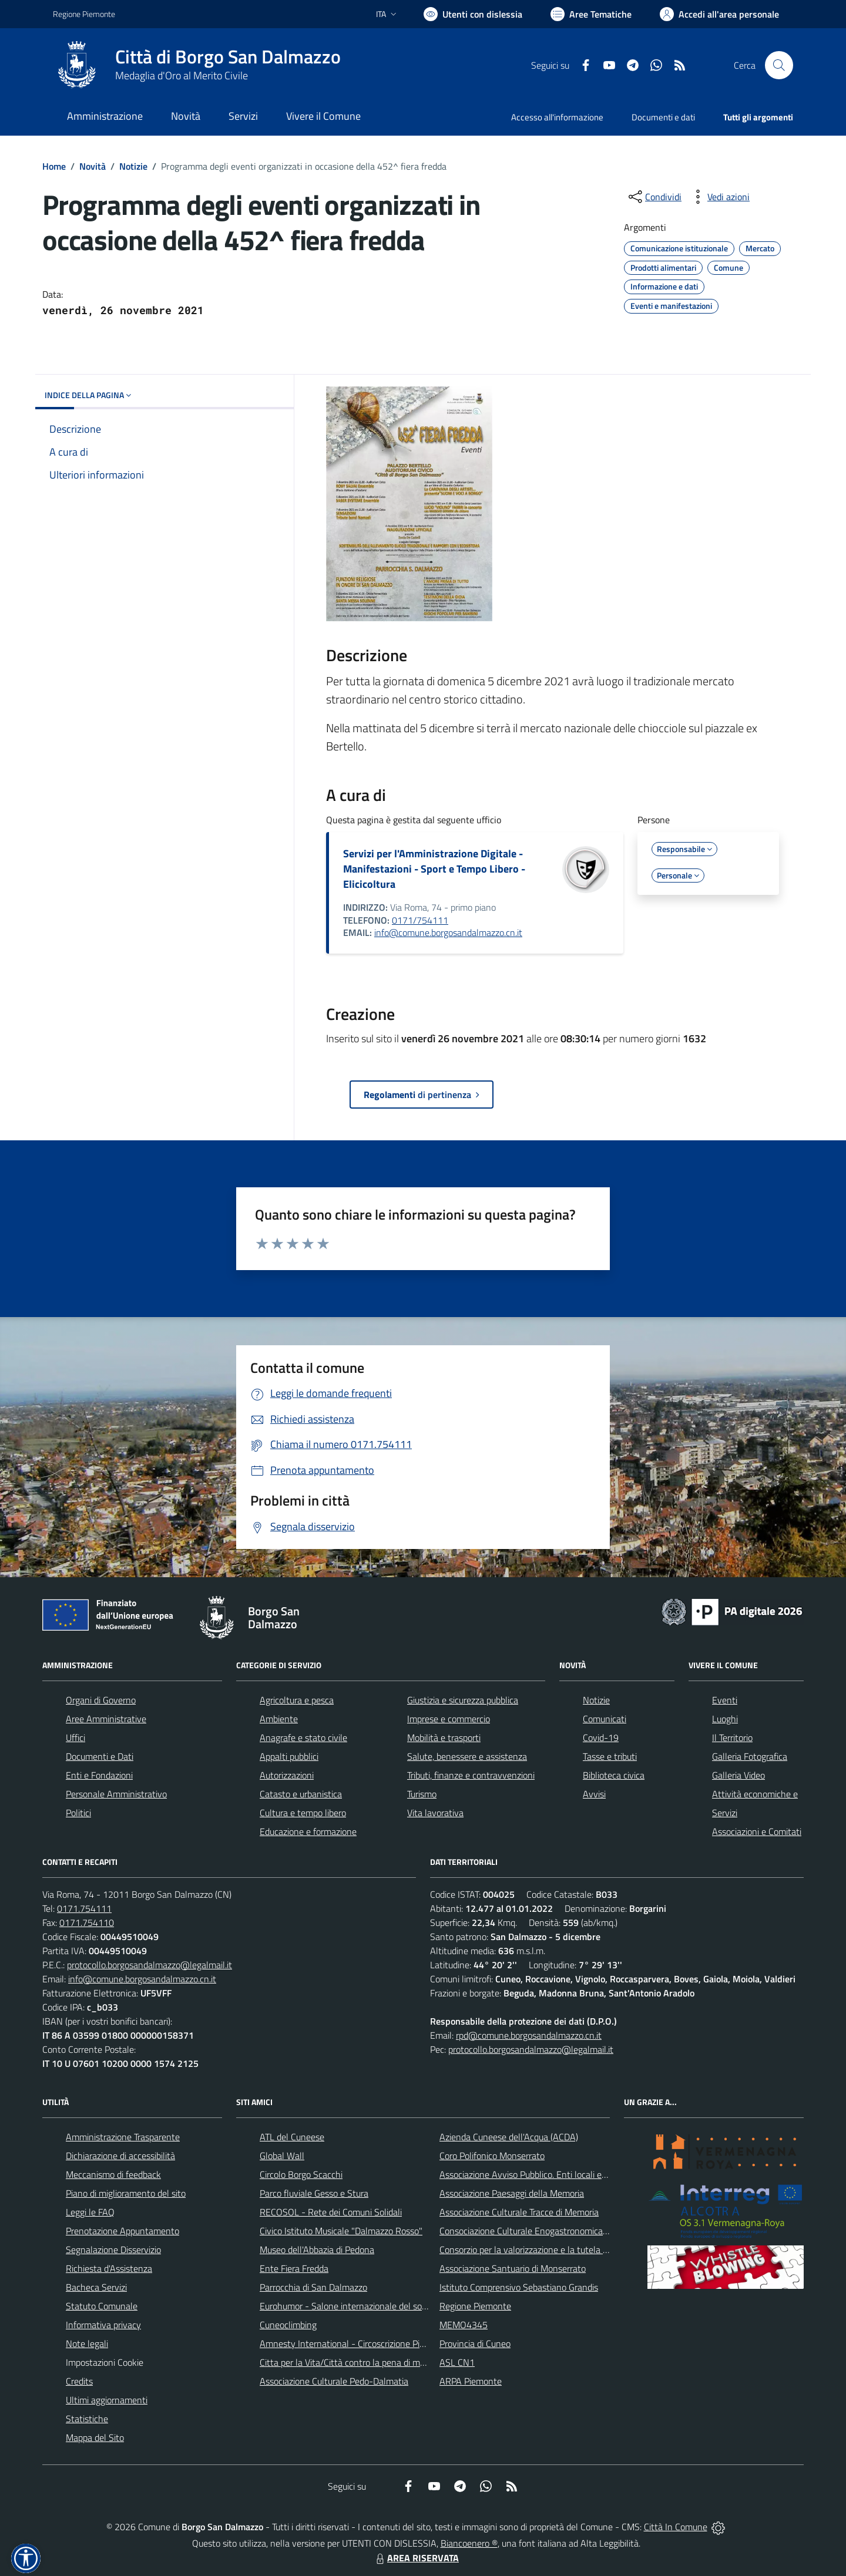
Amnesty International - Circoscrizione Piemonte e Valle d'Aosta (385, 2343)
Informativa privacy (103, 2325)
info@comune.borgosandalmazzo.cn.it (448, 932)
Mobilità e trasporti (444, 1737)
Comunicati (604, 1719)
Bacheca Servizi (96, 2287)
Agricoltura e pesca (297, 1700)
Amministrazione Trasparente (123, 2137)
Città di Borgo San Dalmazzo (228, 56)
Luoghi (725, 1719)
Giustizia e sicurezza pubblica (462, 1700)
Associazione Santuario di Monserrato (512, 2268)
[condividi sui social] (654, 196)
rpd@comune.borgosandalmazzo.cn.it (529, 2035)
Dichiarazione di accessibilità (120, 2156)
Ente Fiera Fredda (294, 2268)
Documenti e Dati (99, 1756)
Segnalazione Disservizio (113, 2249)
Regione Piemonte (475, 2306)
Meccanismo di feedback (113, 2174)
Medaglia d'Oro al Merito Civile (181, 75)
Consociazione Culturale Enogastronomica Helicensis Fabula (555, 2231)
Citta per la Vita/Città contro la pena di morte (348, 2362)
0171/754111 (420, 920)
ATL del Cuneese (292, 2137)
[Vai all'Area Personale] (719, 14)
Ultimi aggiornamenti (106, 2400)
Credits (79, 2381)
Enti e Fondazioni (99, 1775)
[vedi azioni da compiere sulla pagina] (719, 196)
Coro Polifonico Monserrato (492, 2156)
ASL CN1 (457, 2362)
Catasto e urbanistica (301, 1794)
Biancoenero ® (469, 2543)
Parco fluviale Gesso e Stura (314, 2193)
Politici (78, 1813)
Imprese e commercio (448, 1719)
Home (54, 166)
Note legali (87, 2343)
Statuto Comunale (101, 2306)
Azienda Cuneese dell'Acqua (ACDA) (508, 2137)
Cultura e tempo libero (303, 1813)
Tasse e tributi (610, 1756)
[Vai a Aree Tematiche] (591, 14)
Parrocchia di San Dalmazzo (313, 2287)
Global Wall (282, 2156)
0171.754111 (84, 1908)
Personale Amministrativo (116, 1794)
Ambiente (279, 1719)
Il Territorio (732, 1737)
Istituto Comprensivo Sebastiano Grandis (518, 2287)
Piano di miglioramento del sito (126, 2193)
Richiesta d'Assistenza (109, 2268)
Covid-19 (601, 1737)
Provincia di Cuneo (475, 2343)
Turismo (422, 1794)
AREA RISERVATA (416, 2558)
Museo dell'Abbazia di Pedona (317, 2249)
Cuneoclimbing (288, 2325)
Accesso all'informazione (557, 117)
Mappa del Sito (95, 2437)
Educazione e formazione (308, 1831)
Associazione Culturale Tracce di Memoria (519, 2212)
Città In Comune (675, 2527)
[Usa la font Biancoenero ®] (472, 14)
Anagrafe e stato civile (303, 1737)
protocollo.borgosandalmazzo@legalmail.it (149, 1965)
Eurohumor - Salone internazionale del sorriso (349, 2306)
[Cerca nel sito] (779, 65)
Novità (92, 166)
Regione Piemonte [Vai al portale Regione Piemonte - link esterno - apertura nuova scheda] (84, 14)
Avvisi (594, 1794)
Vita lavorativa (435, 1813)
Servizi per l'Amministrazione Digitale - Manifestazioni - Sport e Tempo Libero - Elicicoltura (434, 869)
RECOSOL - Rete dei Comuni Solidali (331, 2212)
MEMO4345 (463, 2325)
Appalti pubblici (289, 1756)
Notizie (133, 166)
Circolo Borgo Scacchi (301, 2174)
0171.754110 (86, 1922)
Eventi (724, 1700)
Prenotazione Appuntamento (122, 2231)
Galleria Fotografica (749, 1756)
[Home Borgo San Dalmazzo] (197, 65)
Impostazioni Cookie (104, 2362)
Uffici (75, 1737)
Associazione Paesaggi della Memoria (511, 2193)
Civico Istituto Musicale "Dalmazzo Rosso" (341, 2231)
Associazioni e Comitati (756, 1831)
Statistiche (87, 2419)
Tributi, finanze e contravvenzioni (471, 1775)
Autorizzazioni (287, 1775)
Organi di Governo (101, 1700)
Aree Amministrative (106, 1719)
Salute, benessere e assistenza (467, 1756)
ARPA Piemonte (470, 2381)
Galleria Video (738, 1775)
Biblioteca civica (613, 1775)
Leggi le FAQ (90, 2212)
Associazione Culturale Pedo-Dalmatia (334, 2381)
